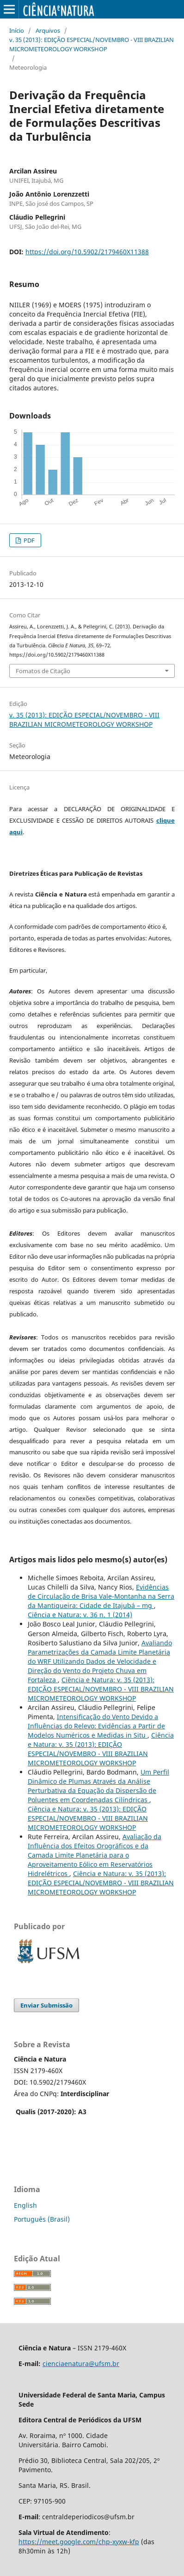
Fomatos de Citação (43, 671)
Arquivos (48, 30)
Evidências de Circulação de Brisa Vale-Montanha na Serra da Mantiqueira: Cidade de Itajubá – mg (101, 1596)
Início (16, 30)
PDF (28, 540)
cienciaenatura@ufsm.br (81, 2363)
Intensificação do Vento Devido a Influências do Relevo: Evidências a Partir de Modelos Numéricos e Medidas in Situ (96, 1725)
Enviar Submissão (46, 2005)
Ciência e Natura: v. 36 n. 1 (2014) (80, 1614)
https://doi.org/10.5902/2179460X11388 (87, 251)
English (25, 2205)
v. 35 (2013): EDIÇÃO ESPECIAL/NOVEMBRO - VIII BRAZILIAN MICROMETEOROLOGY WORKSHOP (91, 44)
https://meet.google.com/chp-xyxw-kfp (78, 2541)
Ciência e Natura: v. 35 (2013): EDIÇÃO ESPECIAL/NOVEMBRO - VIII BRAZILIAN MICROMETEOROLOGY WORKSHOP (101, 1689)
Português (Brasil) (42, 2219)
